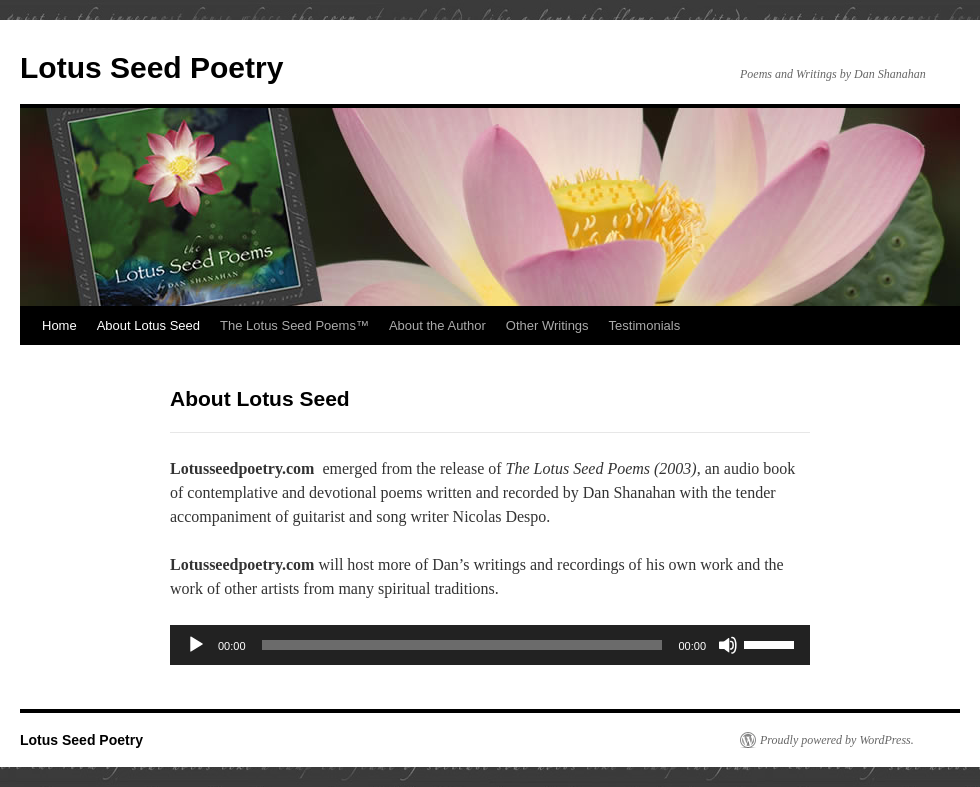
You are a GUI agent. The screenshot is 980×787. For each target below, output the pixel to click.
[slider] (462, 645)
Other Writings (547, 325)
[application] (490, 645)
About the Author (437, 325)
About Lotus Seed (148, 325)
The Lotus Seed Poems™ (294, 325)
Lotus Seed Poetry (151, 67)
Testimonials (645, 325)
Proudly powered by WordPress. (837, 740)
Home (59, 325)
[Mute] (728, 645)
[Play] (196, 645)
